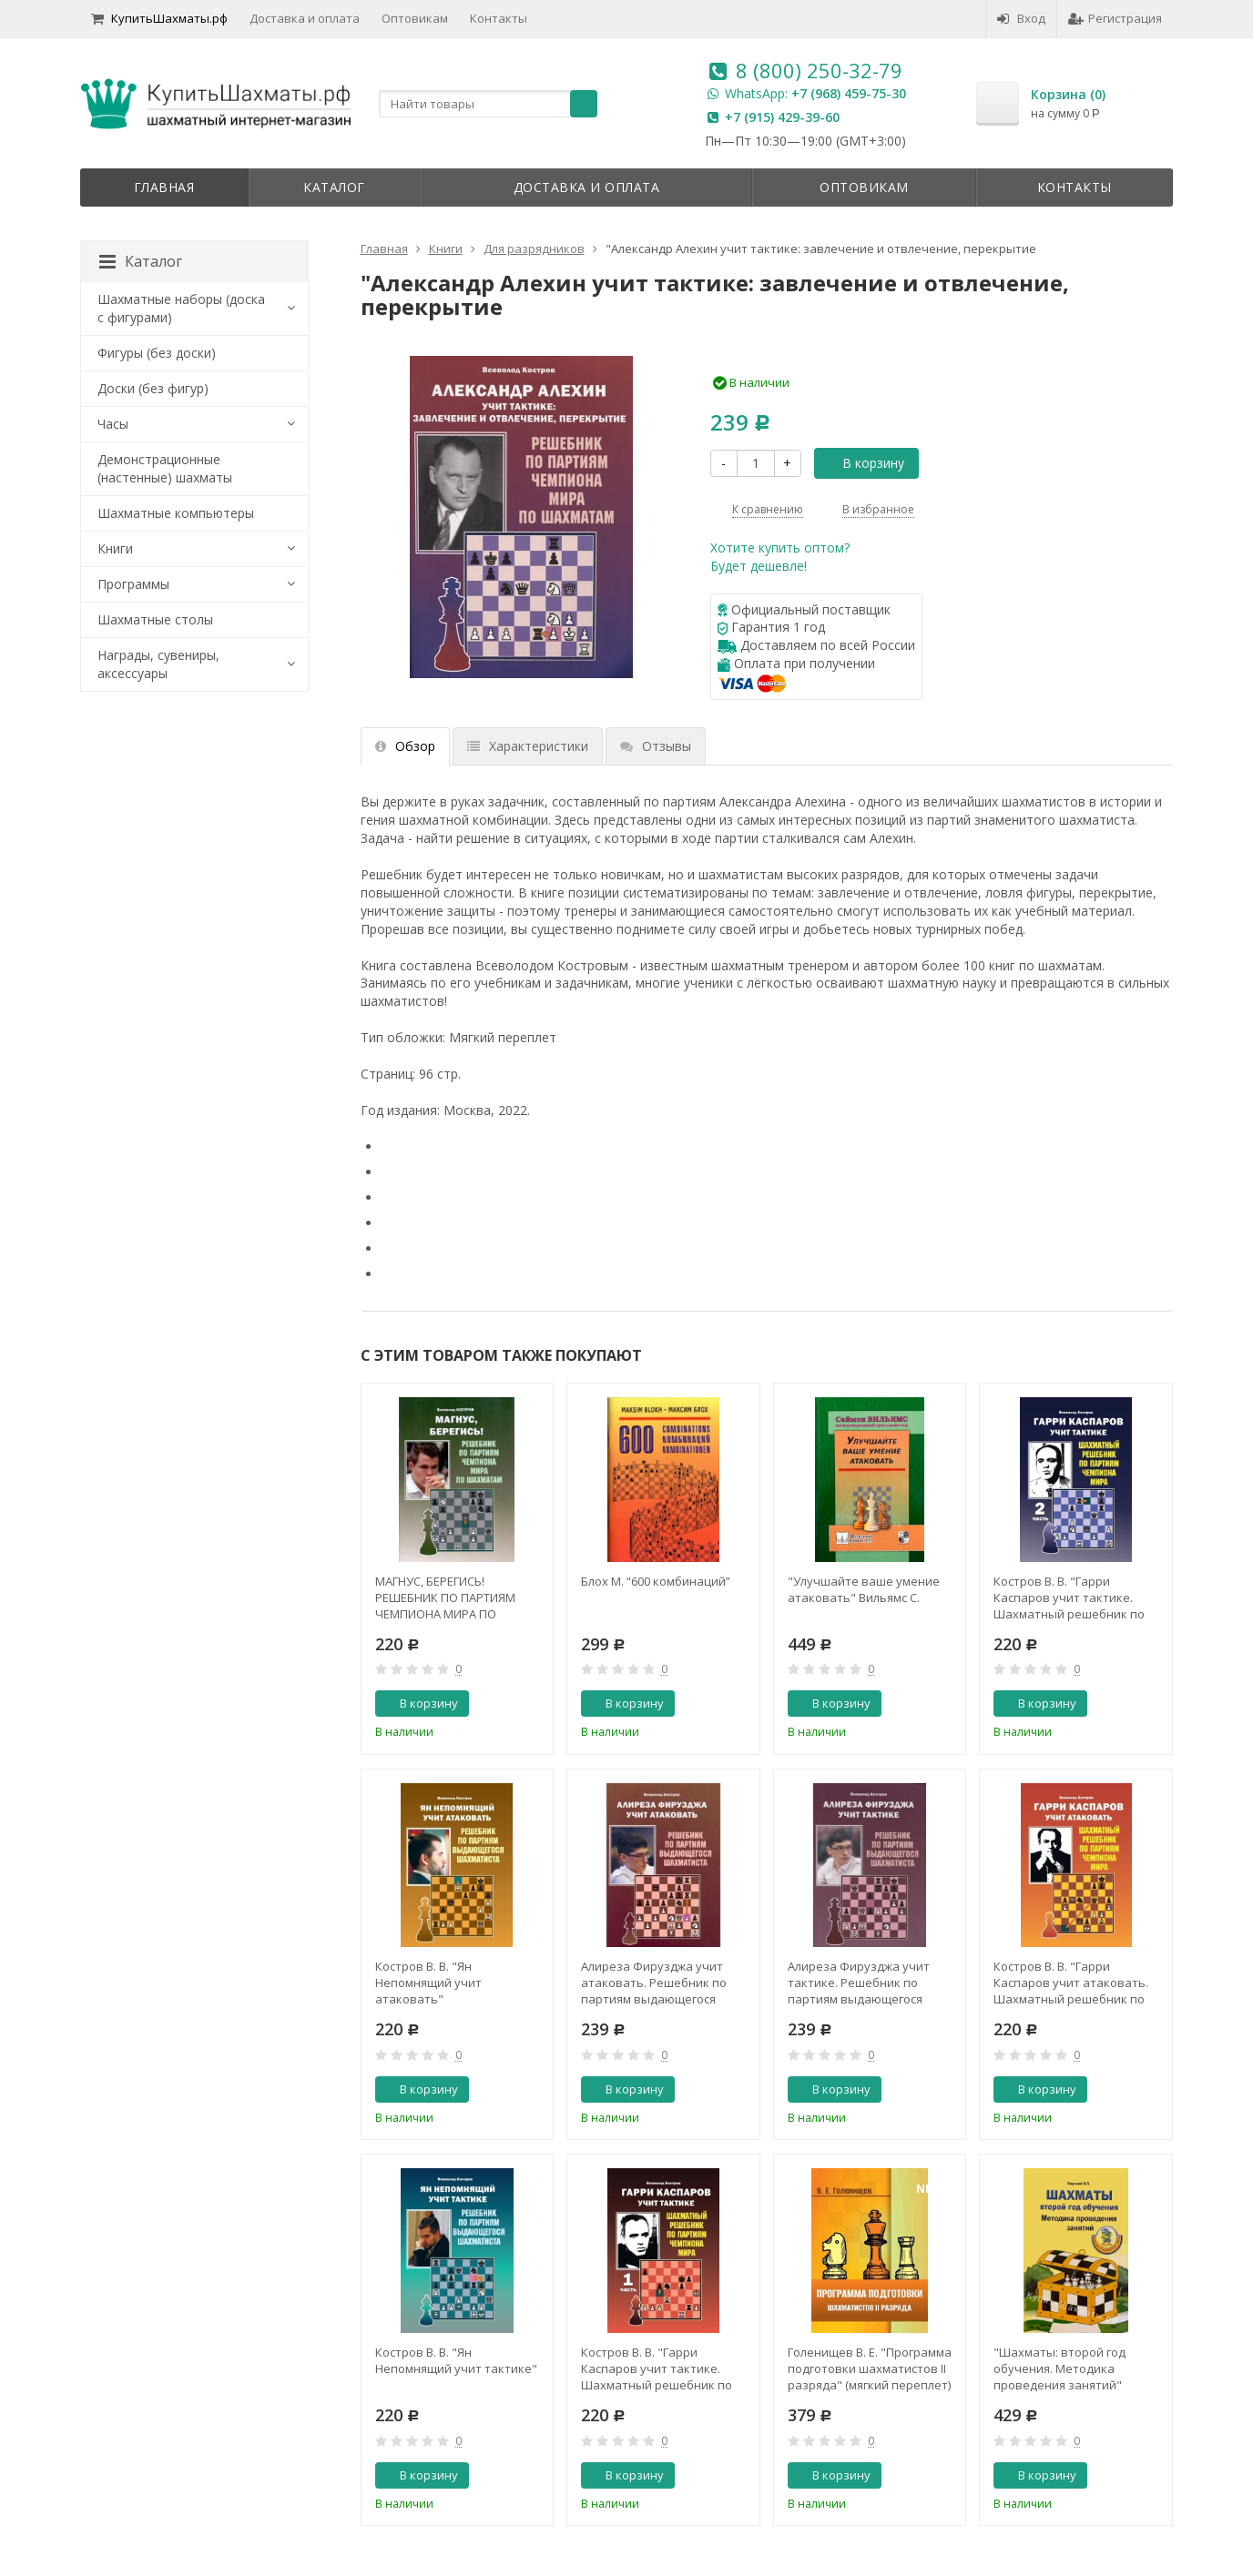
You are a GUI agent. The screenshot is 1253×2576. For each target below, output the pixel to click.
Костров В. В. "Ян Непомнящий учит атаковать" (428, 1982)
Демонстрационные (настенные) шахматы (164, 468)
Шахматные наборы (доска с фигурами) (181, 308)
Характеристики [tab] (527, 746)
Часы (112, 423)
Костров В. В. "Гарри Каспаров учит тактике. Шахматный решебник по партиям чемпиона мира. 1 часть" (659, 2368)
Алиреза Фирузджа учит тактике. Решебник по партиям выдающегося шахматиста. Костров (859, 1982)
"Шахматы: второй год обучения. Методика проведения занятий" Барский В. (1059, 2368)
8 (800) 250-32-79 (819, 70)
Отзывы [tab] (655, 746)
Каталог (334, 187)
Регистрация (1115, 18)
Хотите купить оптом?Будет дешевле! (780, 556)
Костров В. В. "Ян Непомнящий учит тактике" (456, 2360)
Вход (1021, 18)
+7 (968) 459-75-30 (848, 93)
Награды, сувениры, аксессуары (158, 664)
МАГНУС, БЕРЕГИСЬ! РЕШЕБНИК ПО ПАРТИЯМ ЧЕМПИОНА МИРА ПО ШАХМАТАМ (445, 1597)
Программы (133, 584)
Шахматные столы (155, 619)
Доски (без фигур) (153, 388)
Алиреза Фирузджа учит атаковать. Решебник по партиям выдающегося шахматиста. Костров (654, 1982)
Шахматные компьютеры (175, 513)
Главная (164, 187)
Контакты (498, 18)
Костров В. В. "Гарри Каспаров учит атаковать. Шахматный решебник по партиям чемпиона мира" (1070, 1982)
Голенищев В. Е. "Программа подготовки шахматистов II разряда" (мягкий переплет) (870, 2368)
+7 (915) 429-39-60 (782, 117)
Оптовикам (415, 18)
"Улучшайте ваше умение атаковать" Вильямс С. (864, 1589)
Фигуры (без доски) (156, 352)
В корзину (863, 463)
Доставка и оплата (305, 18)
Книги (115, 548)
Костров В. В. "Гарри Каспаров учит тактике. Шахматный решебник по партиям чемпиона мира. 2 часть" (1071, 1597)
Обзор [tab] (405, 746)
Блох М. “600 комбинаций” (655, 1581)
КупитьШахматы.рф (159, 18)
